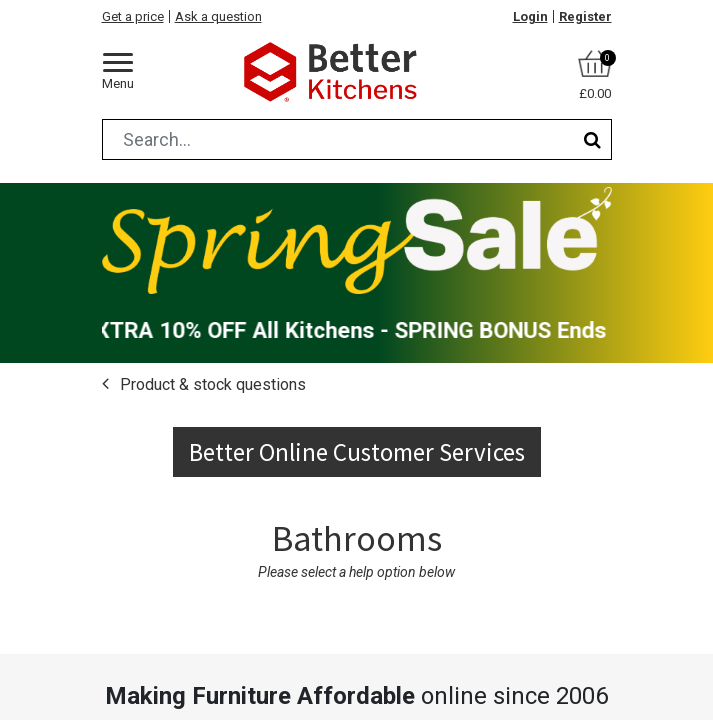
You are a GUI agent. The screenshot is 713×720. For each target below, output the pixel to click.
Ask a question (218, 16)
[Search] (592, 139)
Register (585, 16)
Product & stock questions (211, 384)
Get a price (133, 16)
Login (530, 16)
